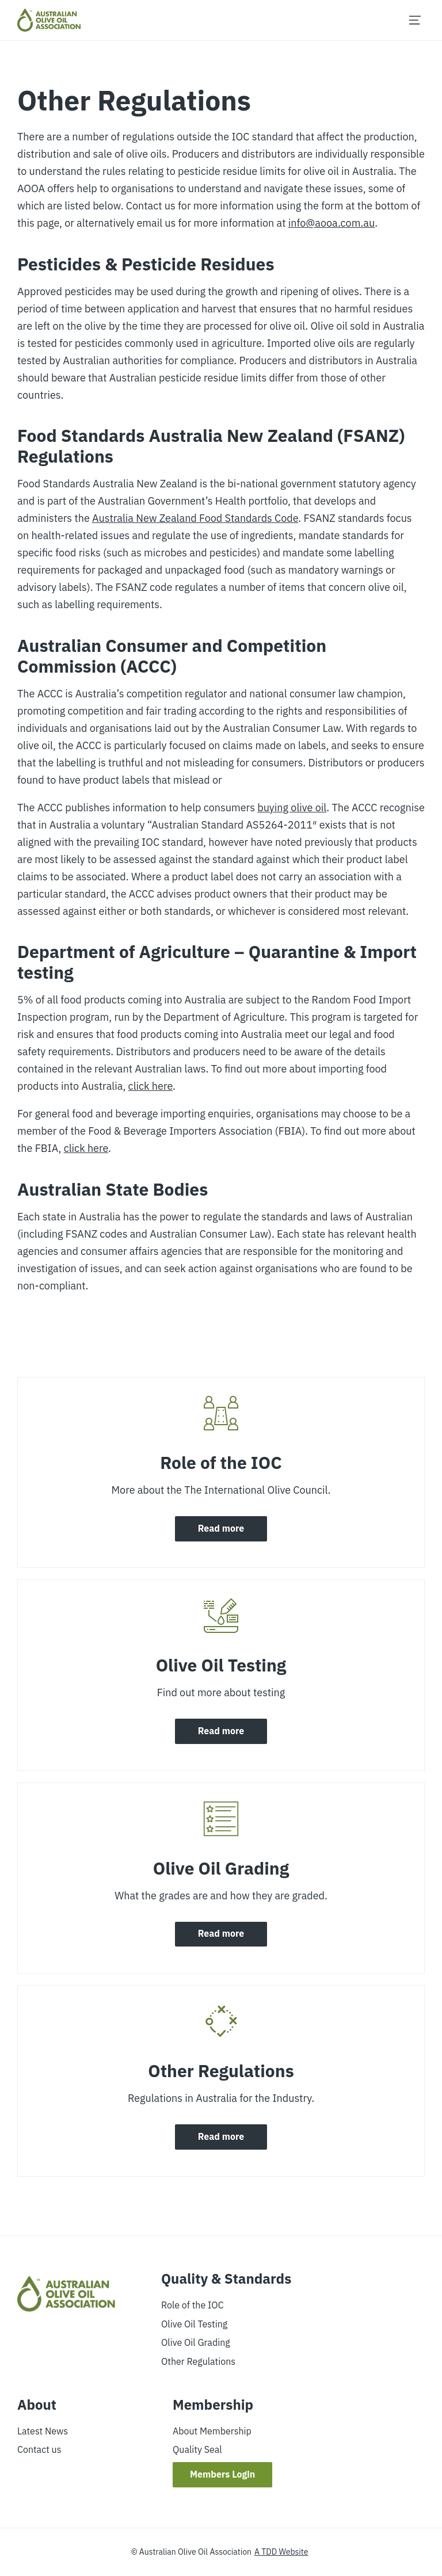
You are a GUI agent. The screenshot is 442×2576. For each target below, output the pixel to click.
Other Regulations (198, 2361)
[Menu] (415, 19)
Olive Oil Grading (195, 2342)
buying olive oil (291, 807)
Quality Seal (197, 2449)
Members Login (223, 2474)
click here (150, 1086)
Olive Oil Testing (194, 2323)
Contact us (39, 2449)
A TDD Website (281, 2552)
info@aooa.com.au (331, 223)
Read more (221, 1529)
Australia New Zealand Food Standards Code (195, 518)
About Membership (212, 2431)
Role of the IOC (192, 2305)
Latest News (42, 2431)
